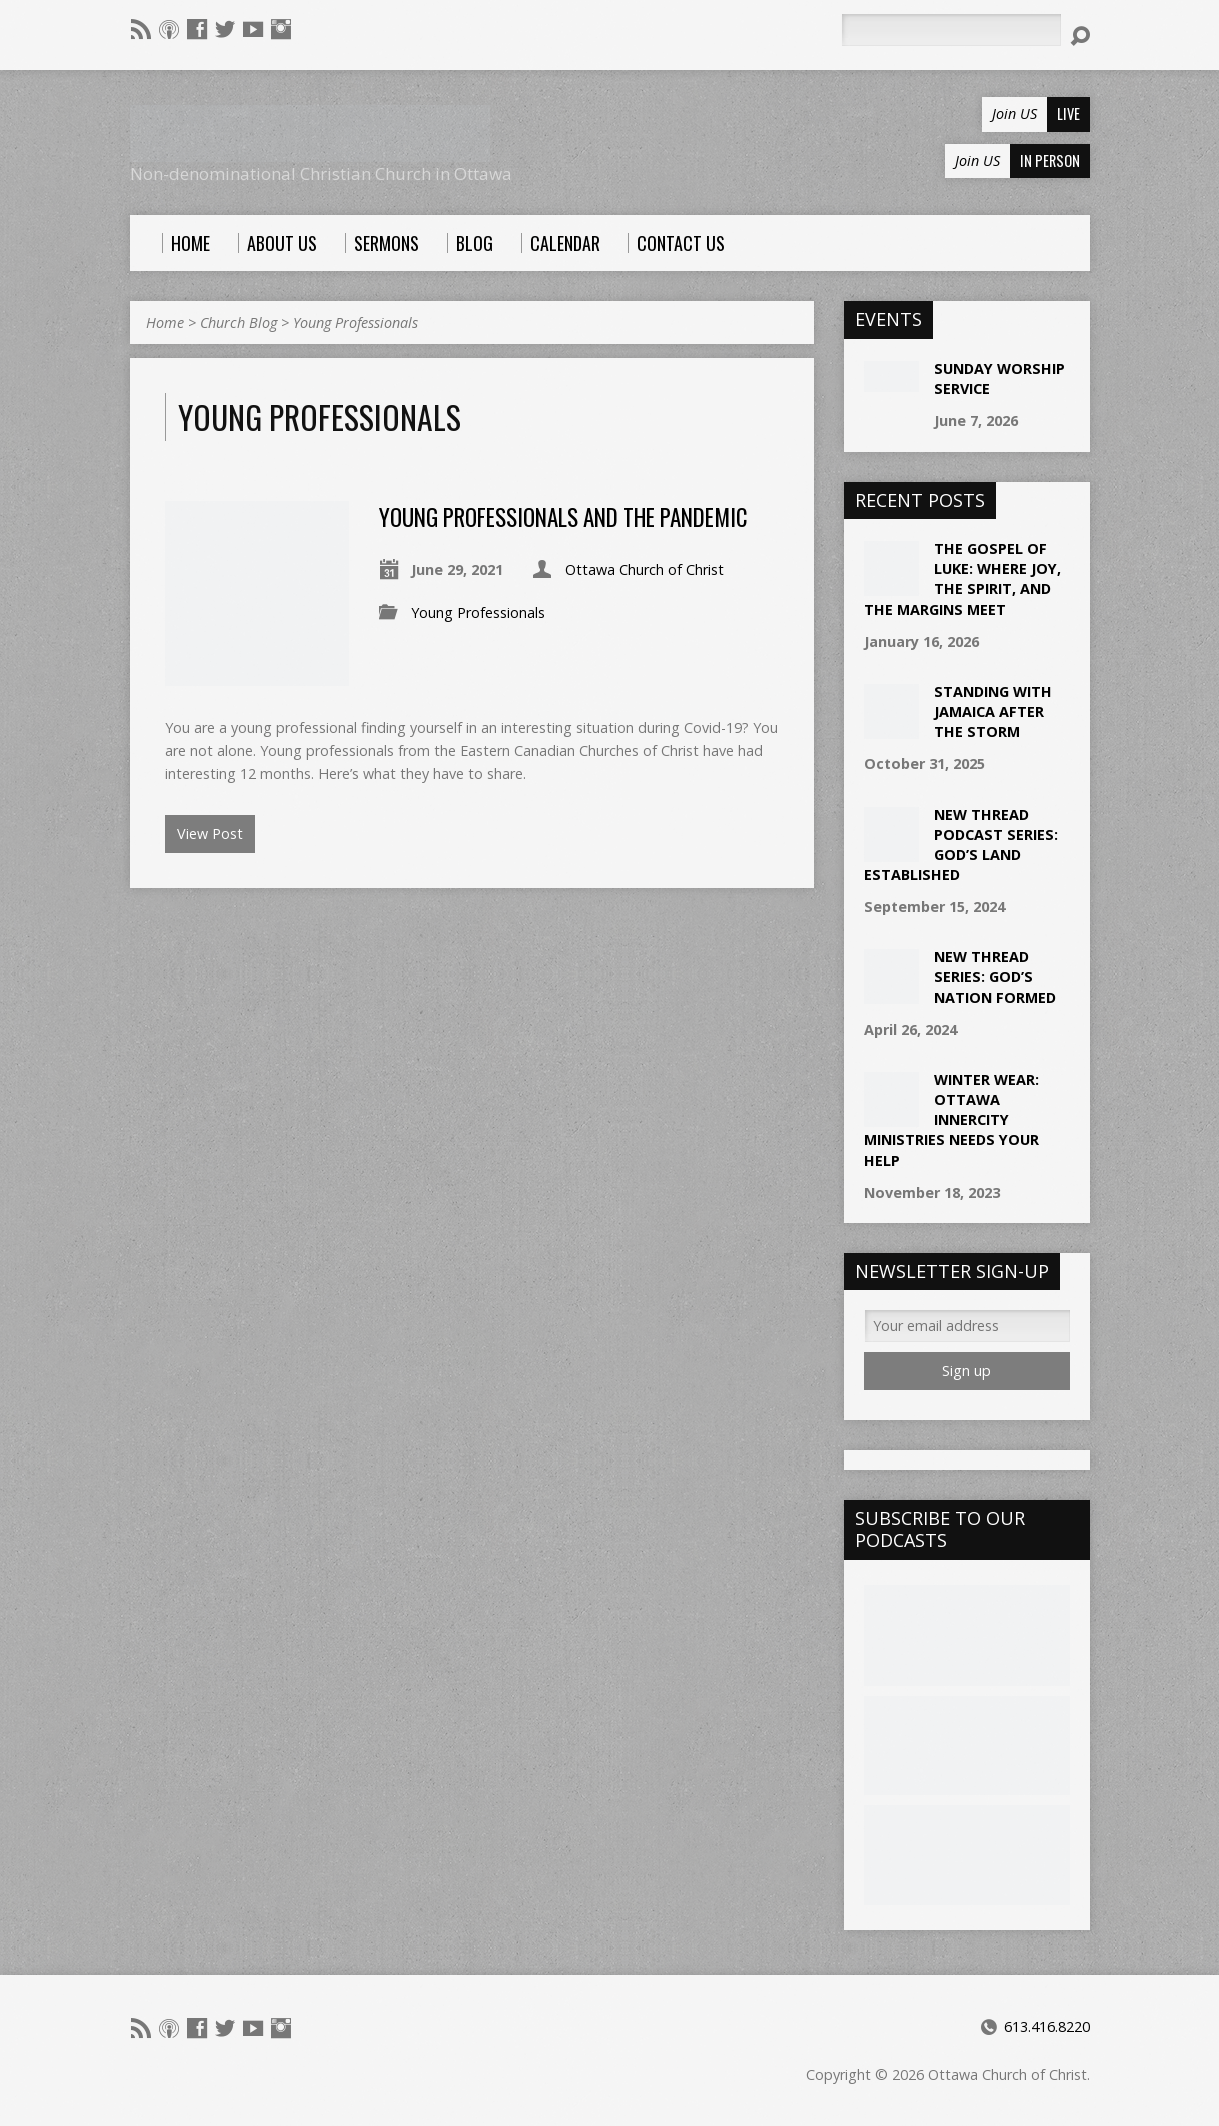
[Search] (951, 30)
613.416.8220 (1047, 2026)
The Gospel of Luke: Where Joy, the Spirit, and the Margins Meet (962, 578)
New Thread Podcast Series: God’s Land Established (961, 844)
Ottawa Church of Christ (644, 569)
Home (165, 322)
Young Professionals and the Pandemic (563, 517)
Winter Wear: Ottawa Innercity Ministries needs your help (951, 1120)
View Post (210, 833)
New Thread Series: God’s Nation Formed (995, 976)
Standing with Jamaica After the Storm (993, 711)
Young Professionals (355, 322)
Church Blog (238, 322)
